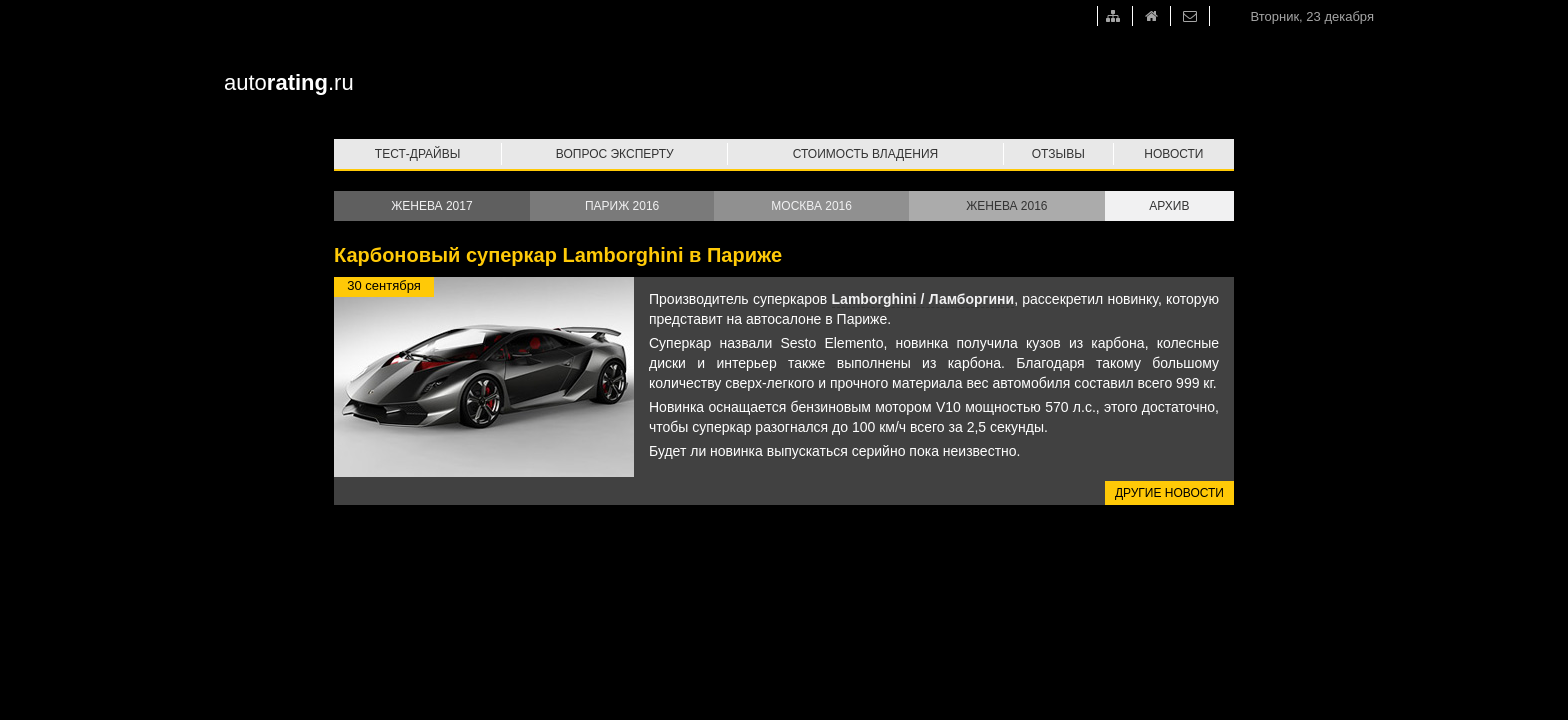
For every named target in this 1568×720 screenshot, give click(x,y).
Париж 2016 (622, 206)
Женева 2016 (1006, 206)
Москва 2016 (811, 206)
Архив (1169, 206)
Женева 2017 (431, 206)
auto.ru (289, 82)
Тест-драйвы (418, 154)
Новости (1173, 154)
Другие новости (1169, 493)
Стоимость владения (865, 154)
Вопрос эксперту (615, 154)
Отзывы (1058, 154)
